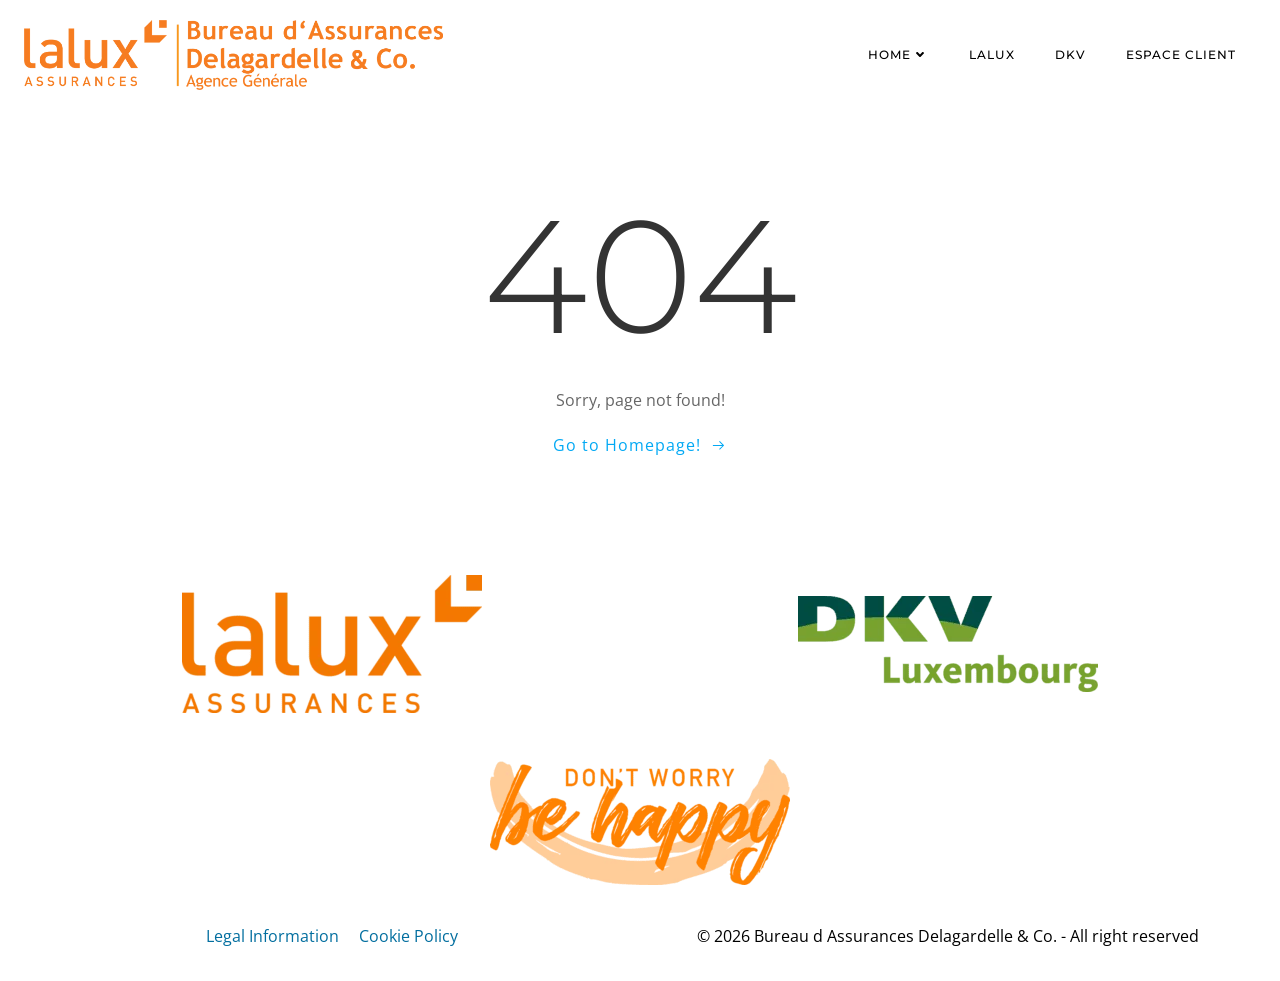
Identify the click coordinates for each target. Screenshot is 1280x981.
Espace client (1181, 54)
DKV (1070, 54)
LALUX (992, 54)
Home (898, 54)
